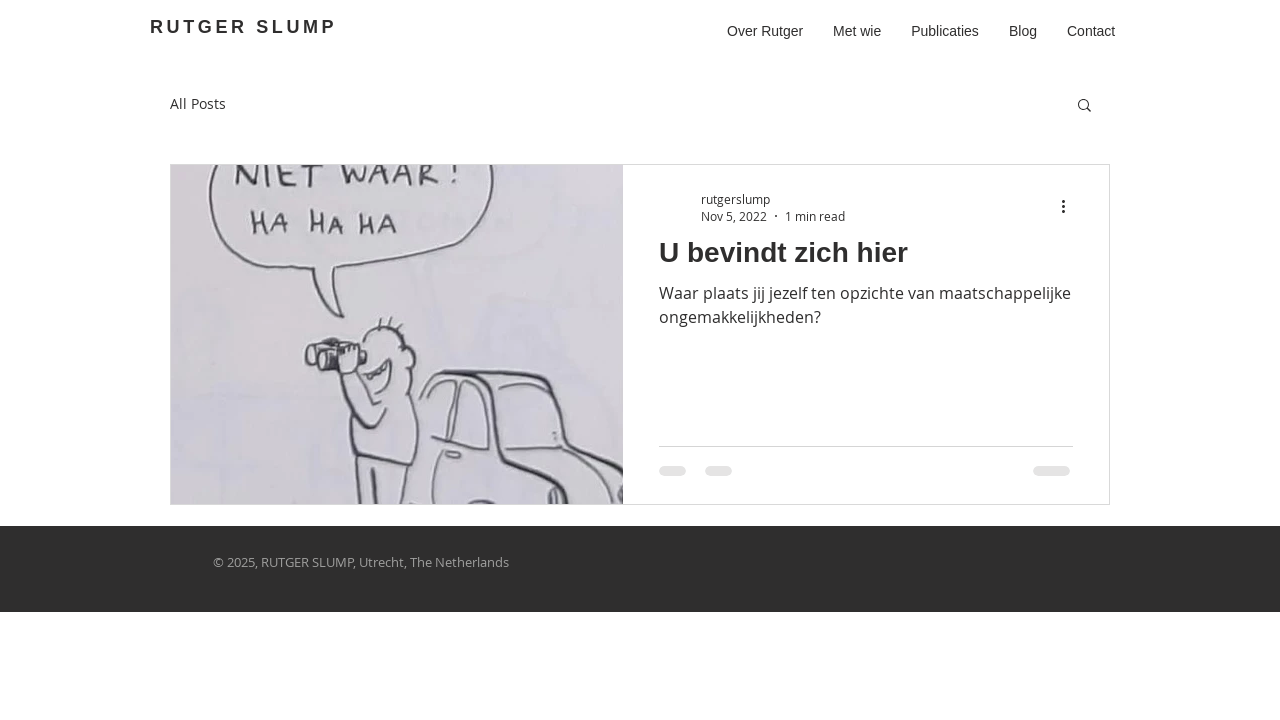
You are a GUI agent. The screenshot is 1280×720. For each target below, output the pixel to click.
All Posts (198, 103)
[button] (1084, 106)
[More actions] (1070, 207)
